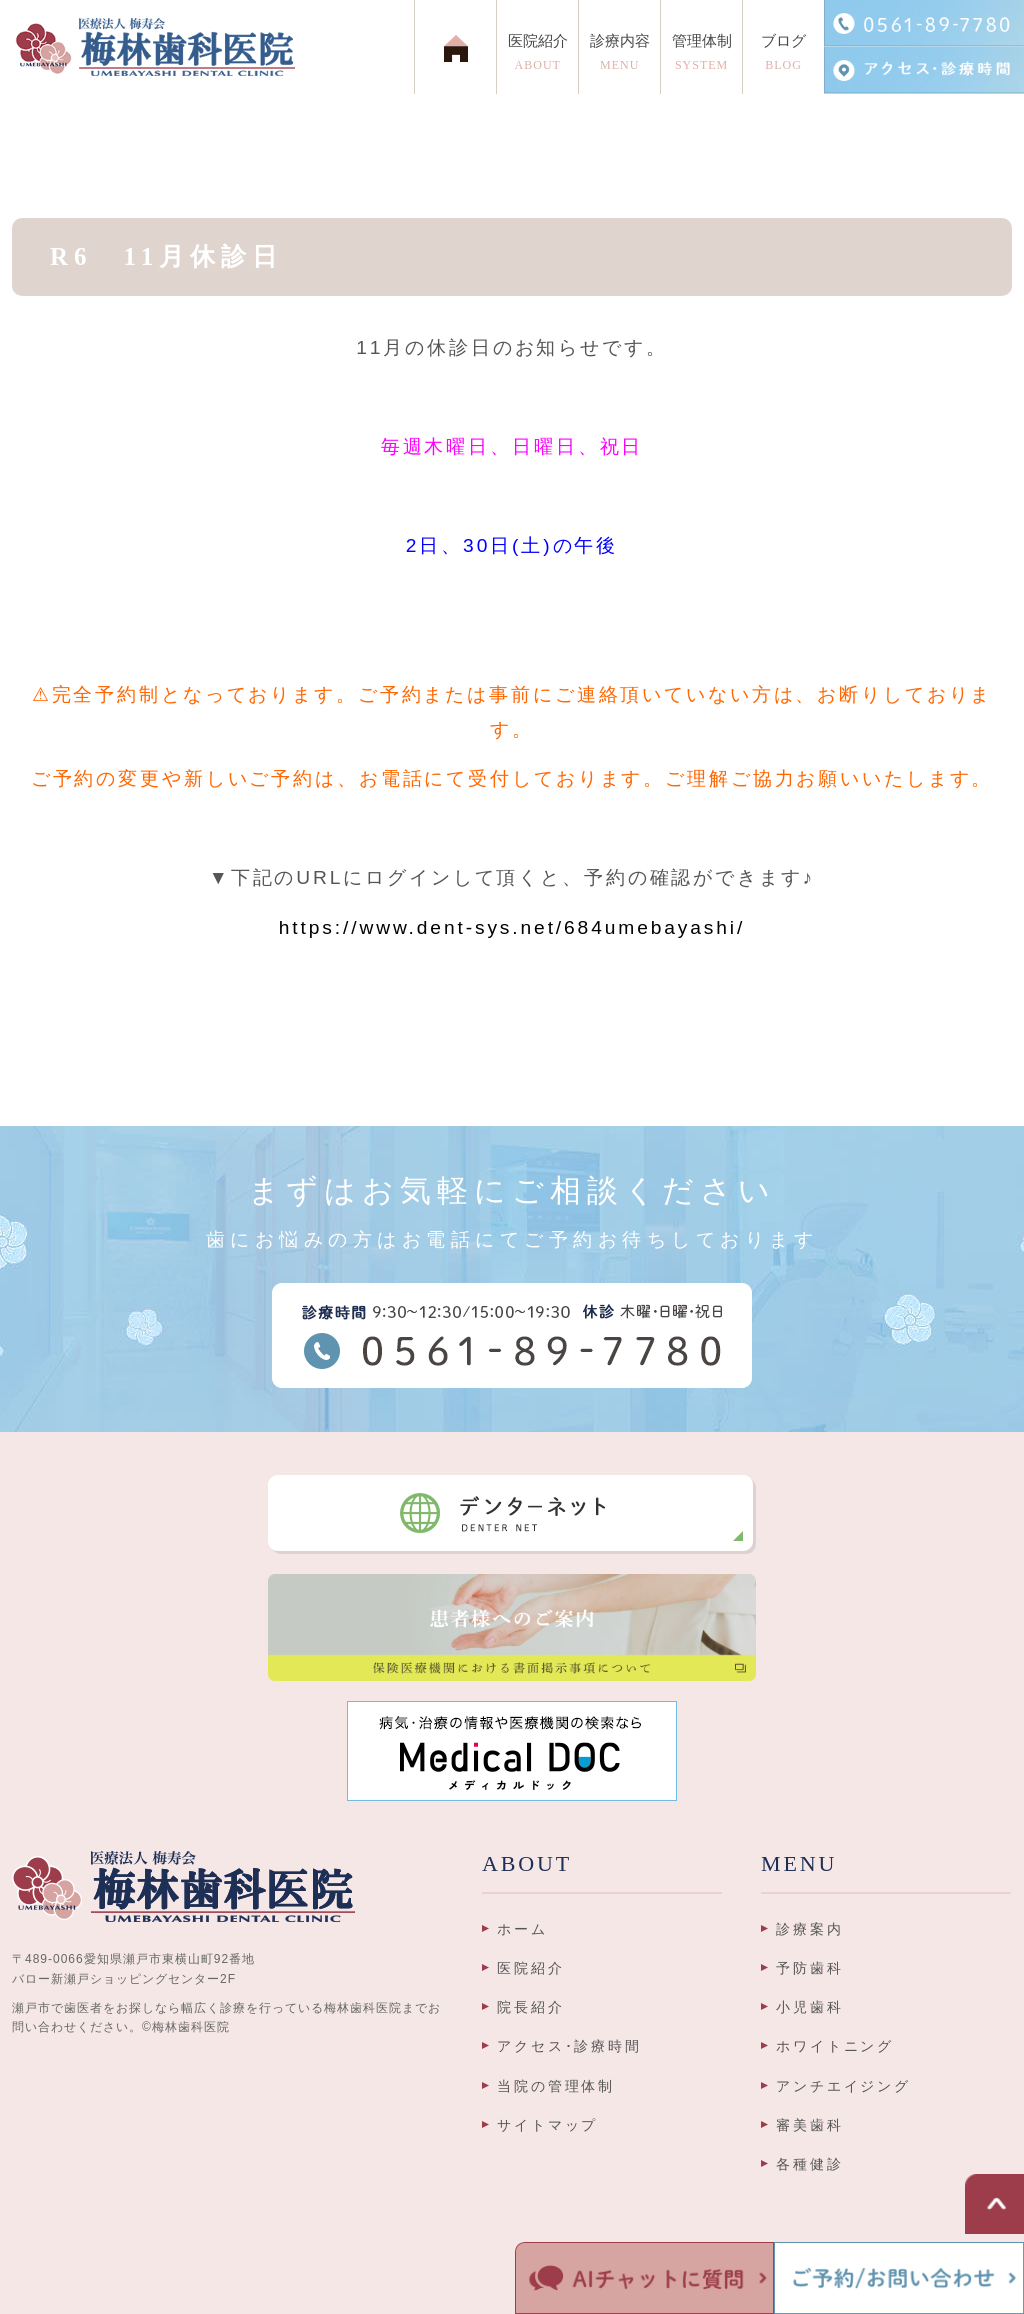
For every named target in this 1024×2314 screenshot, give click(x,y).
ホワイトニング (835, 2046)
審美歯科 (810, 2125)
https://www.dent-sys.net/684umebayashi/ (512, 927)
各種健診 (810, 2164)
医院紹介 (531, 1968)
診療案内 (810, 1929)
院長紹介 (531, 2007)
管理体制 (701, 57)
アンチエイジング (843, 2086)
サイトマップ (547, 2125)
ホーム (522, 1929)
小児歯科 (810, 2007)
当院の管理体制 (556, 2086)
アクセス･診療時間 (569, 2046)
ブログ (783, 57)
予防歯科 (810, 1968)
